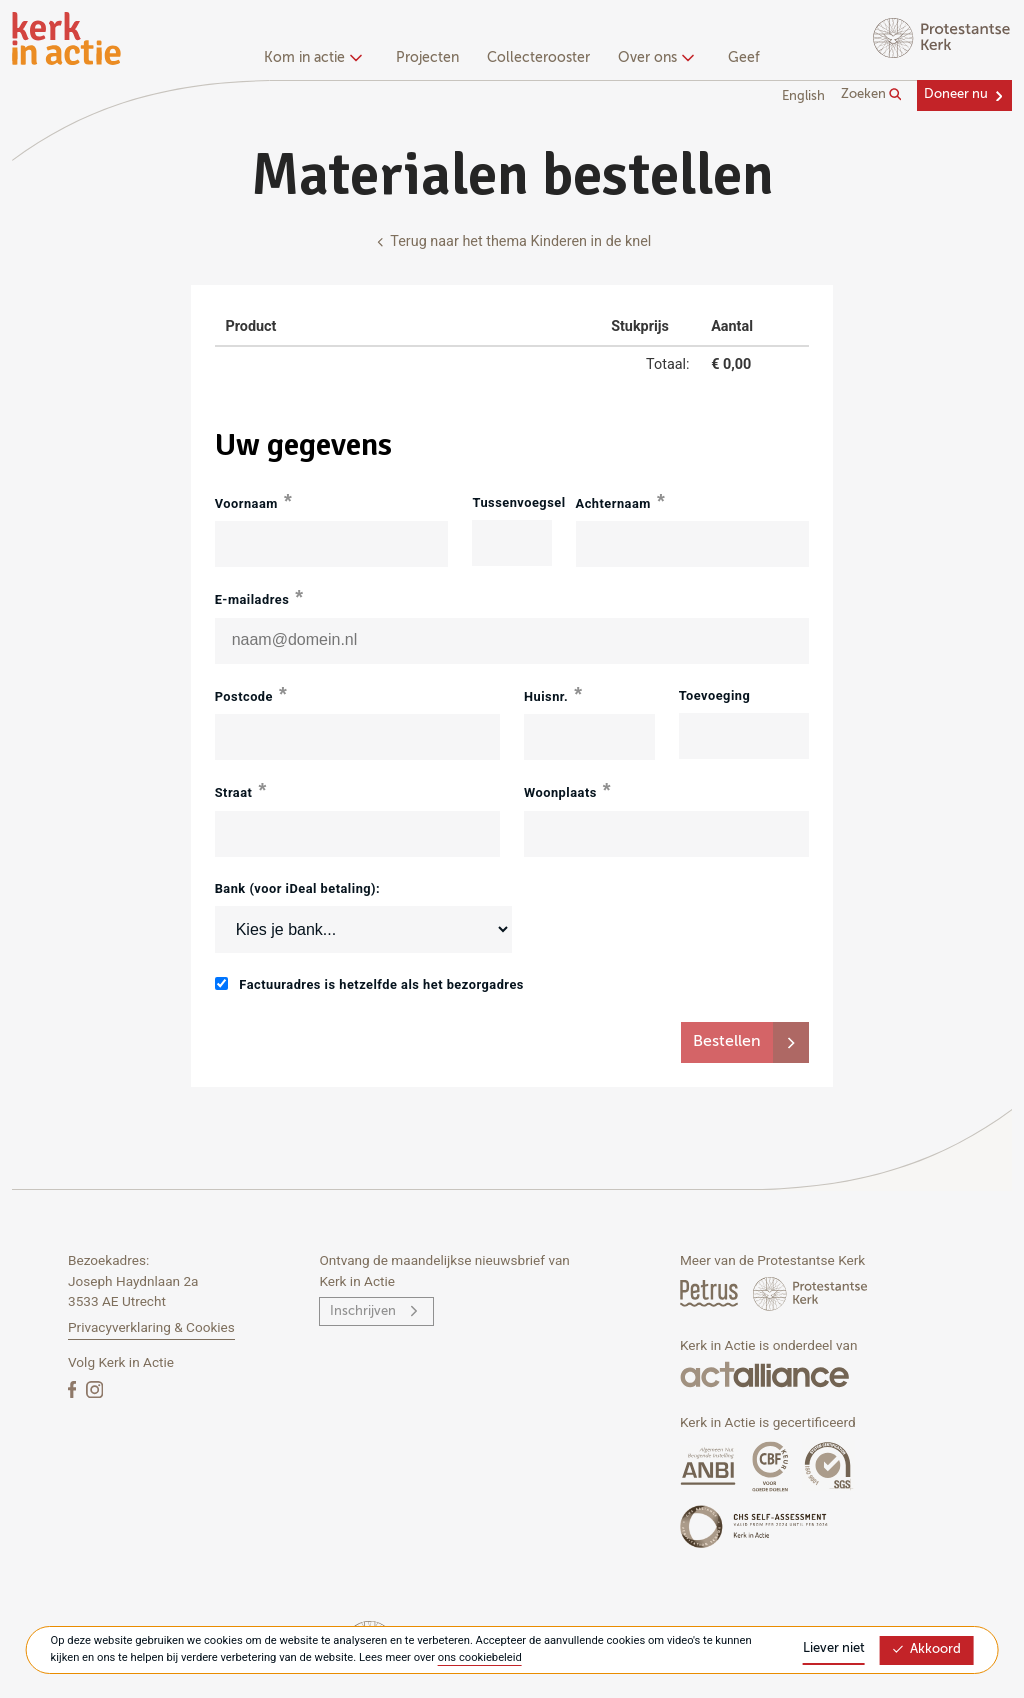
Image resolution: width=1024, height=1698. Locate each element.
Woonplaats (560, 792)
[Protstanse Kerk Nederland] (810, 1292)
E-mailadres (252, 599)
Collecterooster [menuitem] (538, 58)
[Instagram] (94, 1388)
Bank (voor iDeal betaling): (298, 888)
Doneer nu (956, 94)
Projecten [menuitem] (427, 58)
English (803, 96)
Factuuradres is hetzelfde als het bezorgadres (369, 984)
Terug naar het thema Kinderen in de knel (512, 241)
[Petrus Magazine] (710, 1292)
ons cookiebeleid (480, 1657)
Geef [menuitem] (744, 58)
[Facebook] (74, 1388)
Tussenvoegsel (511, 502)
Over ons (653, 58)
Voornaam (246, 503)
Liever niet (834, 1648)
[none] (316, 60)
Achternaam (613, 503)
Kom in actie (310, 58)
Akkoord (927, 1649)
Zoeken (871, 95)
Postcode (244, 696)
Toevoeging (715, 695)
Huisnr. (546, 696)
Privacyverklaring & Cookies (151, 1327)
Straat (234, 792)
